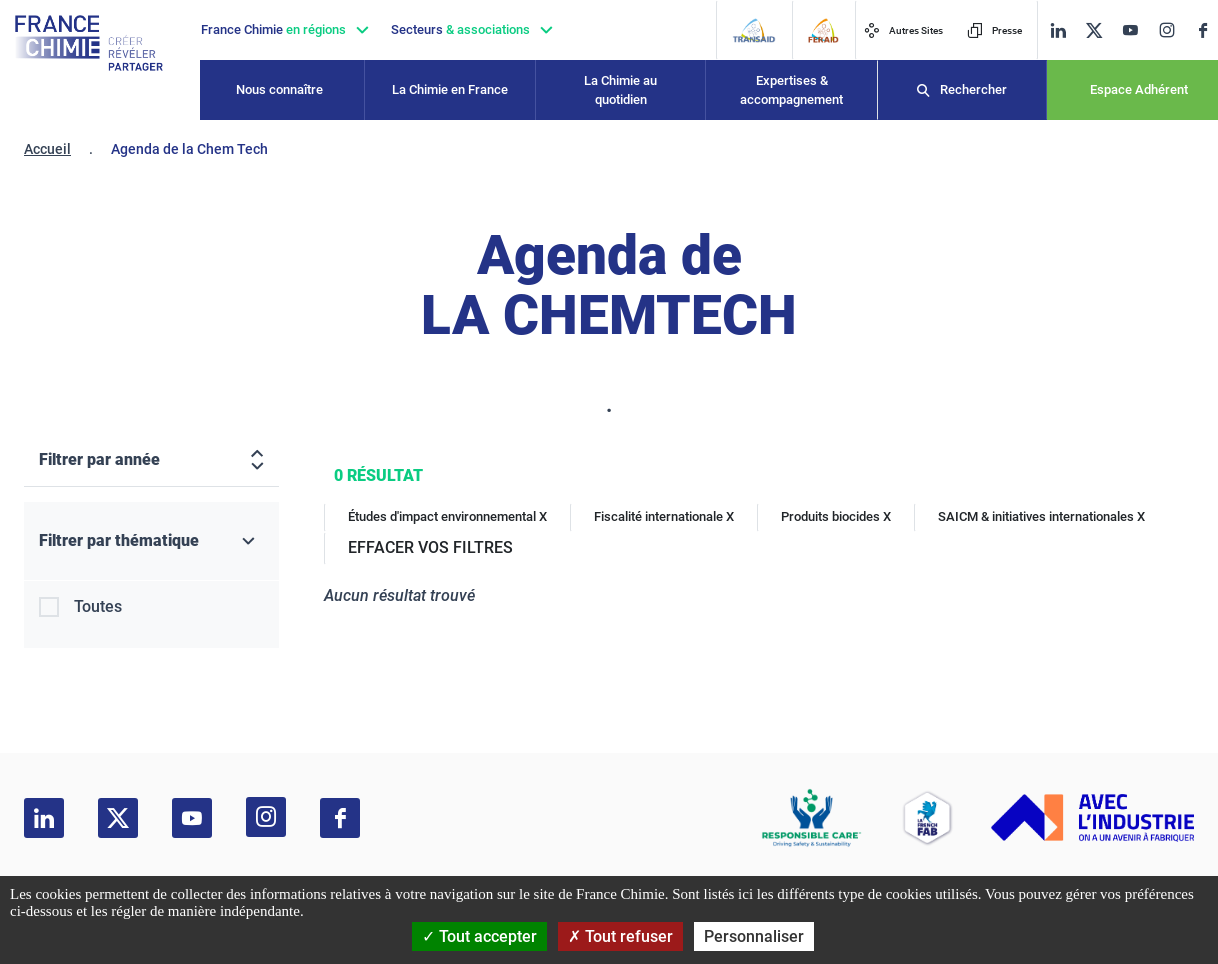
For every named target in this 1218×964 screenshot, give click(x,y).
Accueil (47, 149)
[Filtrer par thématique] (151, 541)
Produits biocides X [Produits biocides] (836, 516)
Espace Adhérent (1139, 89)
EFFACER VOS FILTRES (430, 547)
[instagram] (1166, 30)
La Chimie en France (450, 89)
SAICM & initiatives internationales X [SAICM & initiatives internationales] (1041, 516)
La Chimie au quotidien (620, 90)
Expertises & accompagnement (791, 90)
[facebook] (1203, 30)
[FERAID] (823, 30)
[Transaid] (753, 30)
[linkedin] (1058, 30)
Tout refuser (620, 936)
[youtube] (1130, 30)
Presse (994, 30)
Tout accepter (479, 936)
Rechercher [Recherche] (973, 89)
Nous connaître (279, 89)
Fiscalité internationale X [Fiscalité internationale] (664, 516)
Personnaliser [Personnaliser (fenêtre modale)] (754, 936)
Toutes (98, 606)
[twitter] (1094, 30)
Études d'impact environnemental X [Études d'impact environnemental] (447, 516)
